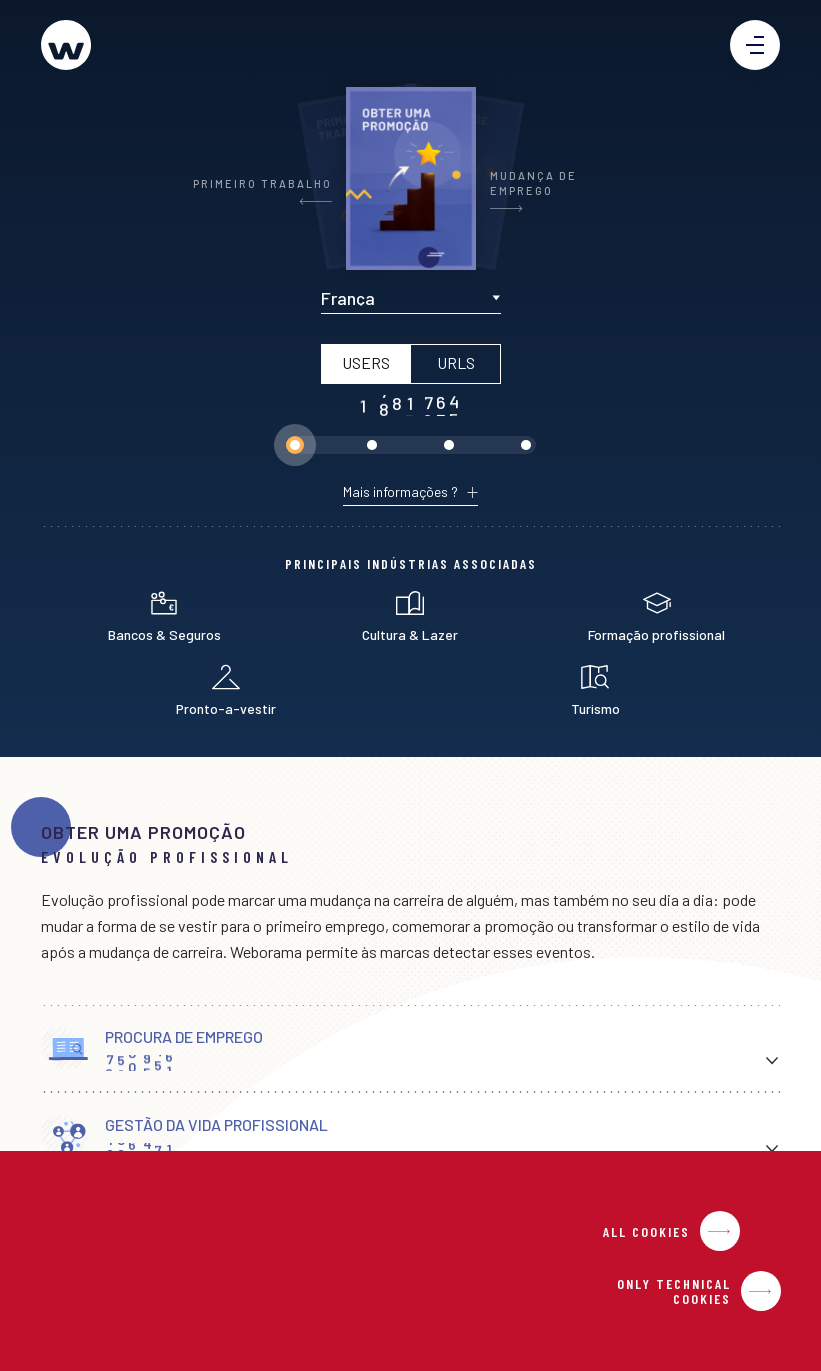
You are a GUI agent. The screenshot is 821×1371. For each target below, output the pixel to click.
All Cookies (646, 1231)
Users (365, 362)
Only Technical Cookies (674, 1291)
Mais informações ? (400, 492)
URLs (455, 362)
